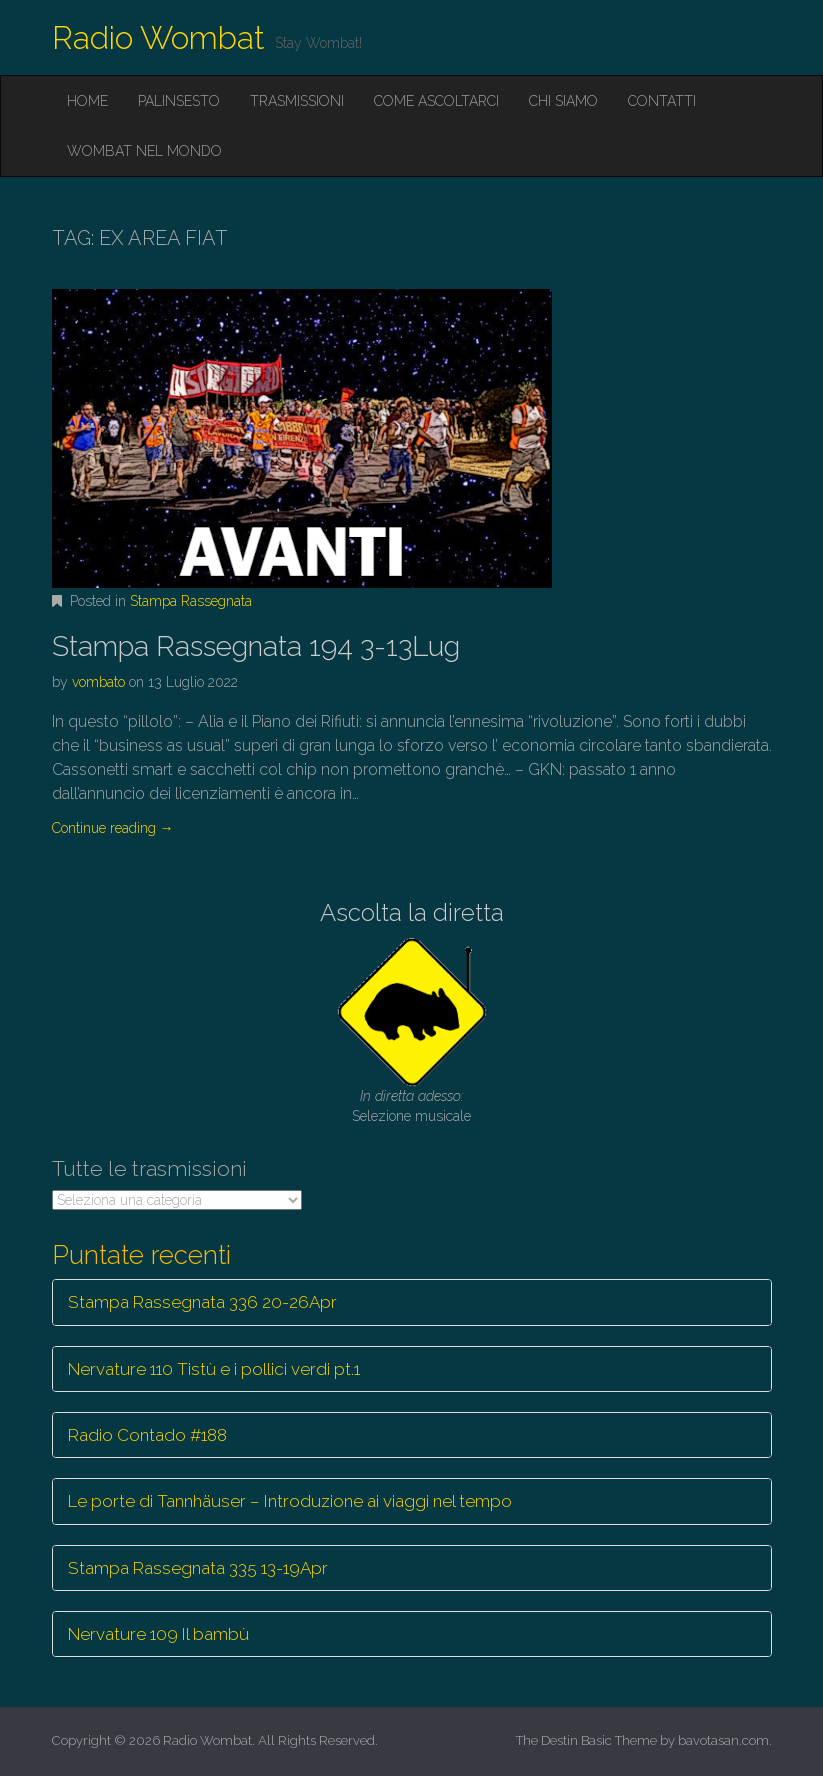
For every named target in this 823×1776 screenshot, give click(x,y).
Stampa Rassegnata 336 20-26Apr (202, 1302)
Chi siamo (563, 101)
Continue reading (113, 828)
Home (87, 101)
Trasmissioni (297, 101)
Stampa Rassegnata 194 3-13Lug (256, 646)
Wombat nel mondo (144, 151)
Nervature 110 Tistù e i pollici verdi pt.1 (214, 1369)
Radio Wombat (158, 37)
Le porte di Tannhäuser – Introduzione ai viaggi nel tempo (290, 1501)
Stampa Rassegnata (191, 601)
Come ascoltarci (436, 101)
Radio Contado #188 (147, 1435)
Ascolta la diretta (412, 912)
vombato (98, 682)
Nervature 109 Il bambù (158, 1634)
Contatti (662, 101)
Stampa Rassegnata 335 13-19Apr (198, 1568)
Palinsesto (179, 101)
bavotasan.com (723, 1740)
